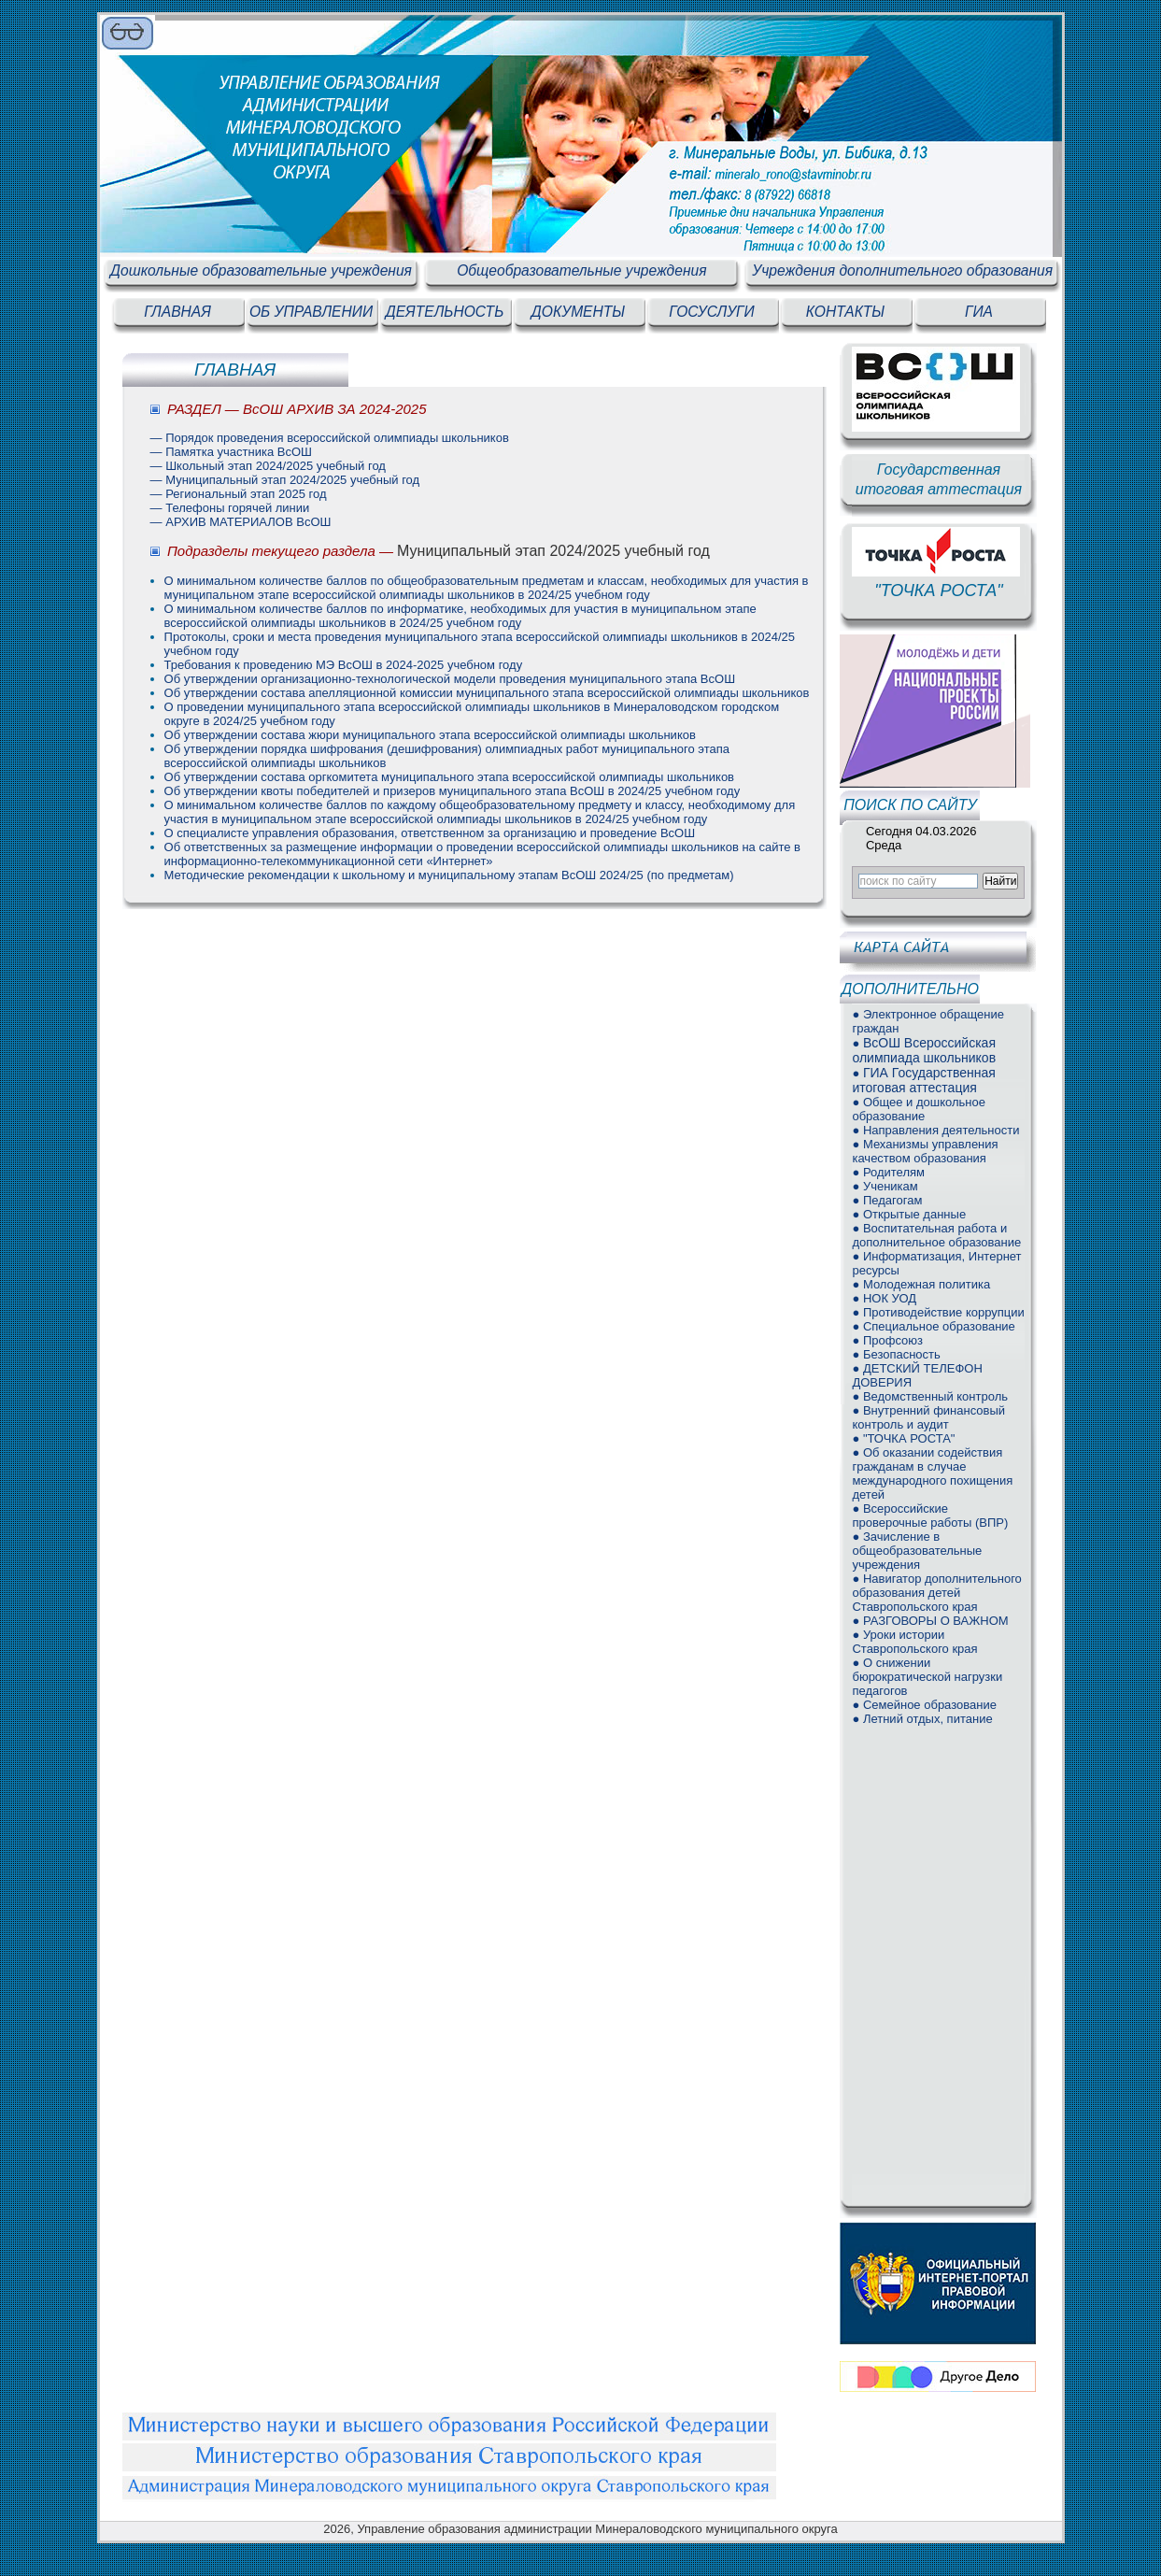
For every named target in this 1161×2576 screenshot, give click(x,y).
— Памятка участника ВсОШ (231, 452)
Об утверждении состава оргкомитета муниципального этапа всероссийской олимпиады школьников (449, 777)
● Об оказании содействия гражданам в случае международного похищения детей (932, 1473)
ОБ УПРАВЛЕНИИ (311, 312)
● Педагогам (887, 1200)
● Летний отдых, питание (922, 1719)
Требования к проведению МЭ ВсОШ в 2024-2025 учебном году (343, 665)
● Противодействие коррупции (938, 1312)
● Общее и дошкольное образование (918, 1109)
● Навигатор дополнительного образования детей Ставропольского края (936, 1593)
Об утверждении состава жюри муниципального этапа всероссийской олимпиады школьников (430, 735)
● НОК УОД (884, 1298)
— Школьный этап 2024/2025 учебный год (268, 466)
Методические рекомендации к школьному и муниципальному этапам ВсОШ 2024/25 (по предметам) (449, 875)
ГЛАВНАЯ (177, 312)
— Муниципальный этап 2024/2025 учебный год (285, 480)
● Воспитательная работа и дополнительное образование (936, 1235)
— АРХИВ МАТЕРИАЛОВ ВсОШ (241, 522)
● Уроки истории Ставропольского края (914, 1642)
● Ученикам (884, 1186)
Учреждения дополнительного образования (902, 270)
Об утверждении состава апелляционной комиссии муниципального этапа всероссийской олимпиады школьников (487, 693)
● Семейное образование (924, 1705)
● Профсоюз (887, 1340)
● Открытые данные (909, 1214)
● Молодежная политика (921, 1284)
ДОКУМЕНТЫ (578, 312)
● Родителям (888, 1172)
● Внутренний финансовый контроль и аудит (928, 1417)
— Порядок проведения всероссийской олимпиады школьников (329, 438)
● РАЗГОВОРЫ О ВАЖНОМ (930, 1621)
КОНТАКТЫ (845, 312)
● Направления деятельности (935, 1130)
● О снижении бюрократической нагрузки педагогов (927, 1677)
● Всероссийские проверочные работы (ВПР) (930, 1515)
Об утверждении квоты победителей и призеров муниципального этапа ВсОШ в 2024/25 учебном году (452, 791)
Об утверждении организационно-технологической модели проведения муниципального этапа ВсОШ (449, 679)
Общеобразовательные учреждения (581, 270)
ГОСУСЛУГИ (711, 312)
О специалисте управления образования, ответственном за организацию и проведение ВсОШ (430, 833)
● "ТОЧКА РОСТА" (903, 1438)
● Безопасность (896, 1354)
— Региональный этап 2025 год (238, 494)
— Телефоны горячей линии (230, 508)
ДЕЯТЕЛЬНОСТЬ (445, 312)
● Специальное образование (933, 1326)
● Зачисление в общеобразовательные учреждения (917, 1551)
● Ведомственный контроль (930, 1396)
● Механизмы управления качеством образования (925, 1151)
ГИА (979, 312)
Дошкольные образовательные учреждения (261, 270)
